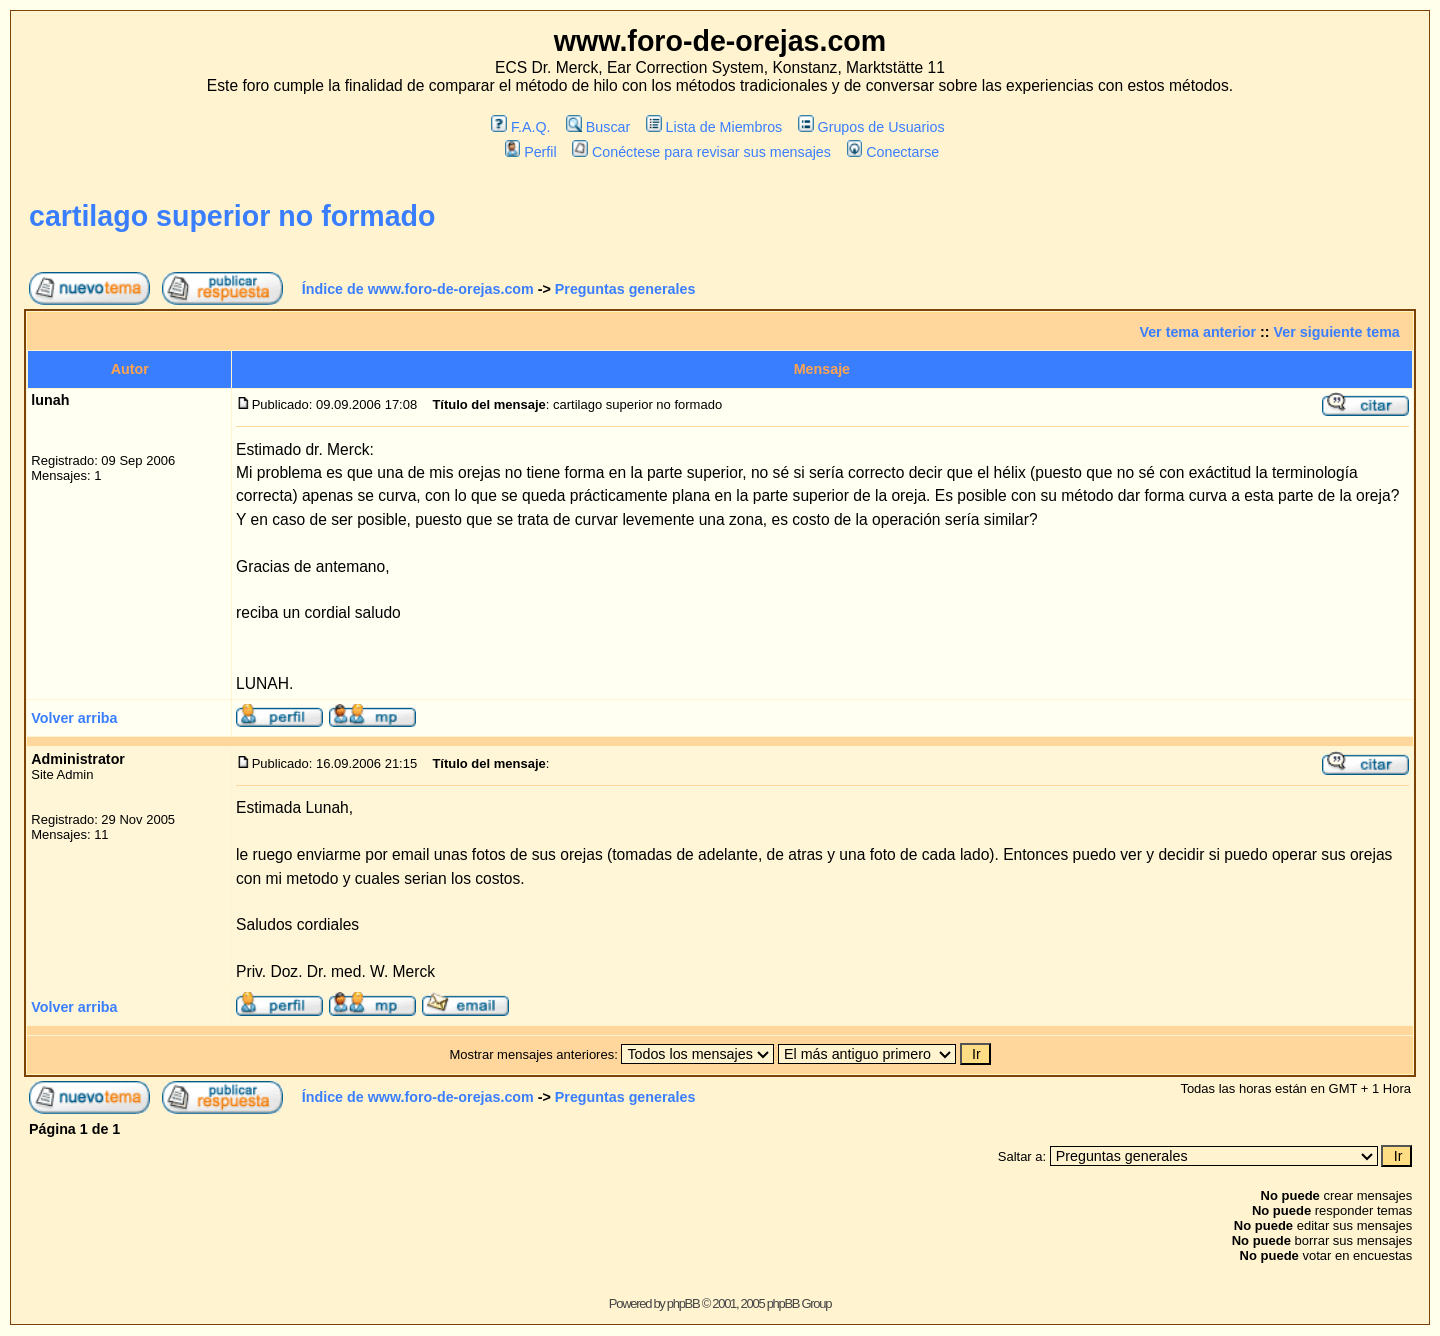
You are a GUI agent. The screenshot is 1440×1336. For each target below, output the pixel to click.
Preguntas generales (625, 289)
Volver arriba (74, 718)
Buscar (598, 127)
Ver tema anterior (1197, 332)
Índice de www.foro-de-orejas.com (418, 289)
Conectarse (893, 152)
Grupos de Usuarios (871, 127)
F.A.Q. (520, 127)
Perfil (531, 152)
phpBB (683, 1303)
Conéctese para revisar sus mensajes (701, 152)
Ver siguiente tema (1337, 332)
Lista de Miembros (714, 127)
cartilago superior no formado (232, 216)
